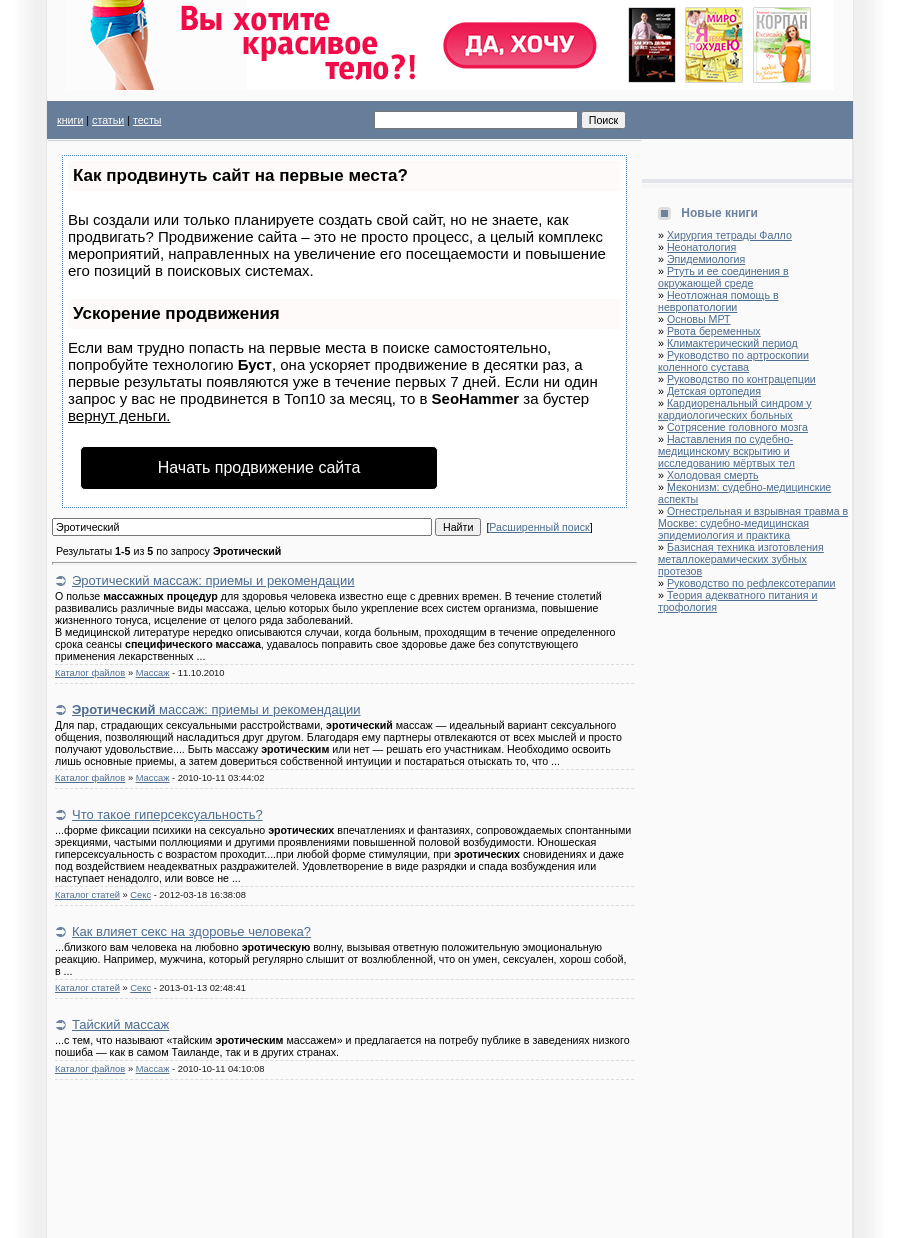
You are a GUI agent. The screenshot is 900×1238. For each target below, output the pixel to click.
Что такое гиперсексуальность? (167, 814)
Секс (140, 895)
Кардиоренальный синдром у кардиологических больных (735, 409)
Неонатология (701, 247)
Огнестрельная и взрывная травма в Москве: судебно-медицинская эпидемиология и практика (753, 523)
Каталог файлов (90, 673)
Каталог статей (87, 895)
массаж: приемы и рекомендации (216, 709)
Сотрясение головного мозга (737, 427)
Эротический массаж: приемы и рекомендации (213, 580)
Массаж (153, 673)
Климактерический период (732, 343)
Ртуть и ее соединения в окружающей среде (723, 277)
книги (70, 120)
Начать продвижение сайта (259, 467)
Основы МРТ (699, 319)
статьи (108, 120)
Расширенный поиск (539, 527)
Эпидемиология (706, 259)
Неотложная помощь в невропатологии (718, 301)
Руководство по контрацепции (741, 379)
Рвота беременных (714, 331)
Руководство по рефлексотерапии (751, 583)
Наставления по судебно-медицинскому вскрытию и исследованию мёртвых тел (726, 451)
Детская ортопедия (714, 391)
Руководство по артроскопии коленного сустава (733, 361)
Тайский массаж (120, 1024)
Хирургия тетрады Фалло (729, 235)
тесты (147, 120)
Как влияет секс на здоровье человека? (191, 931)
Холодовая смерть (713, 475)
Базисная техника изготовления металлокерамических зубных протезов (741, 559)
